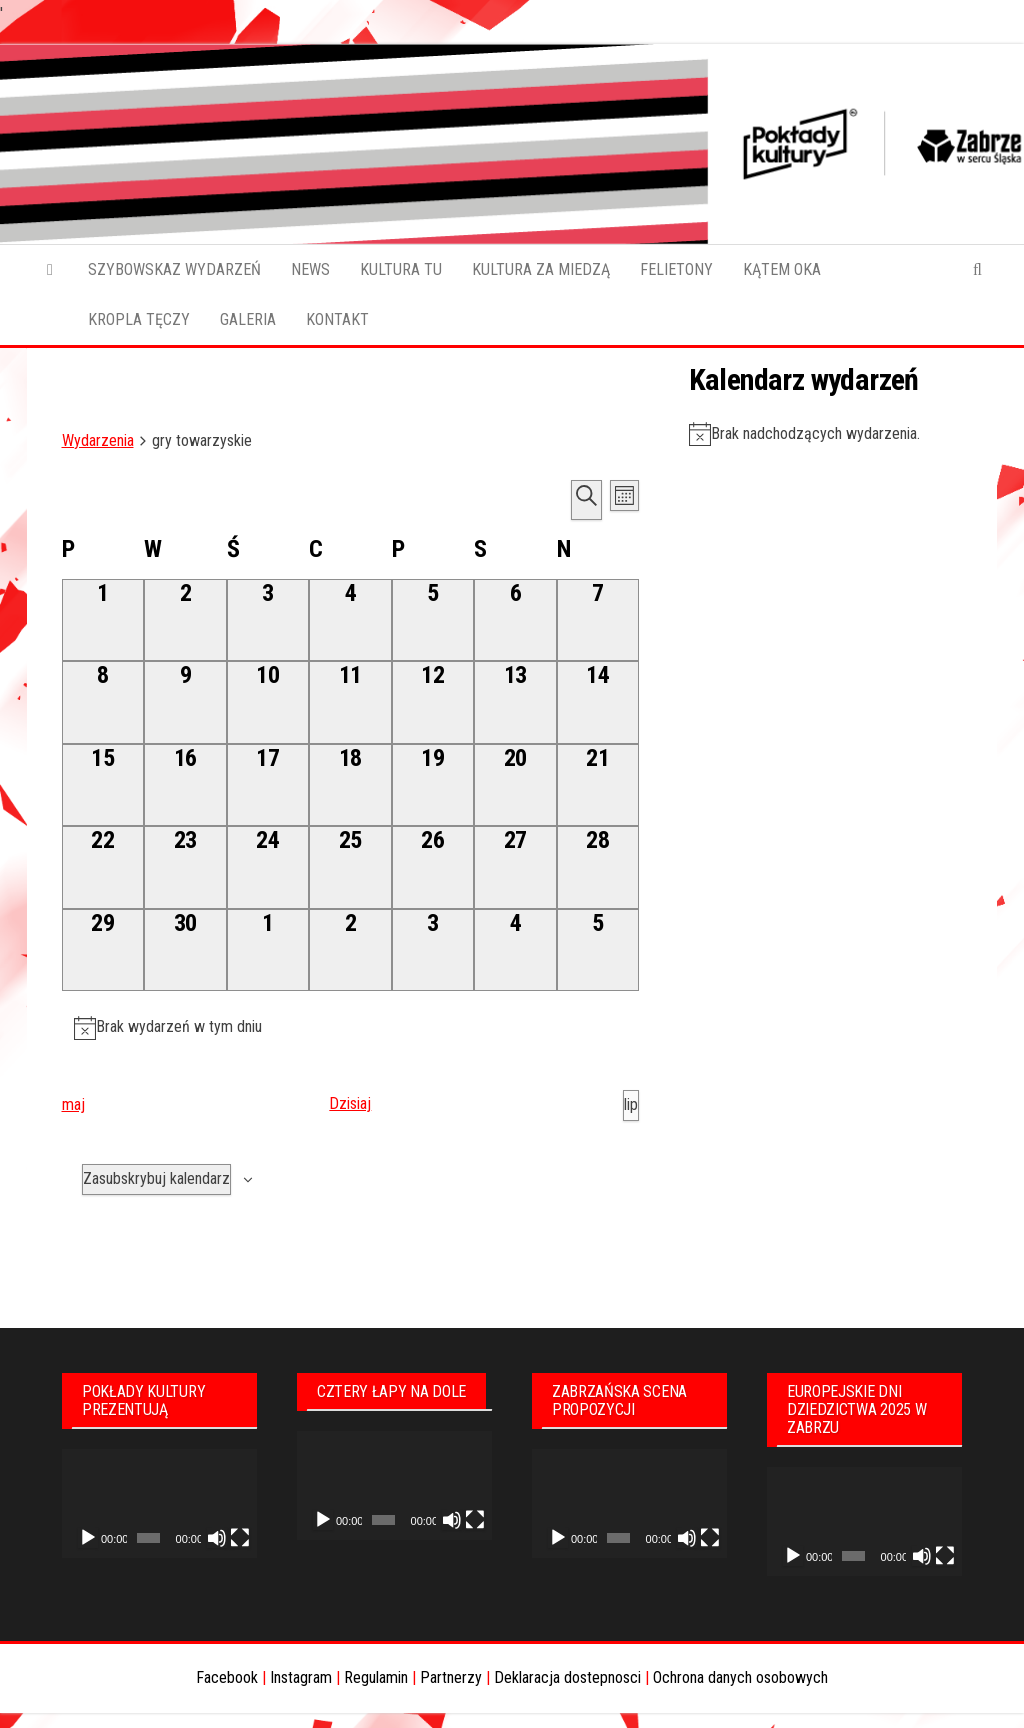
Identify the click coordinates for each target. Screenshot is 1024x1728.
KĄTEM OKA (782, 269)
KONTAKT (337, 319)
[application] (159, 1504)
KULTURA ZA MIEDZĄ (541, 269)
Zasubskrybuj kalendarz (156, 1178)
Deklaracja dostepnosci (567, 1677)
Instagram (301, 1677)
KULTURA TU (401, 269)
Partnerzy (451, 1677)
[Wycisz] (217, 1538)
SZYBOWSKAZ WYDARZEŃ (174, 269)
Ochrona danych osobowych (740, 1677)
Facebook (227, 1677)
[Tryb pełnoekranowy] (240, 1538)
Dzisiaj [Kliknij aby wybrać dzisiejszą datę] (350, 1103)
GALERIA (248, 319)
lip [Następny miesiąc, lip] (631, 1104)
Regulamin (376, 1677)
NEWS (310, 269)
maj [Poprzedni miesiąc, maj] (73, 1104)
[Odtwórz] (88, 1538)
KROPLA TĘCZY (139, 319)
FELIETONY (676, 269)
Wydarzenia (98, 440)
